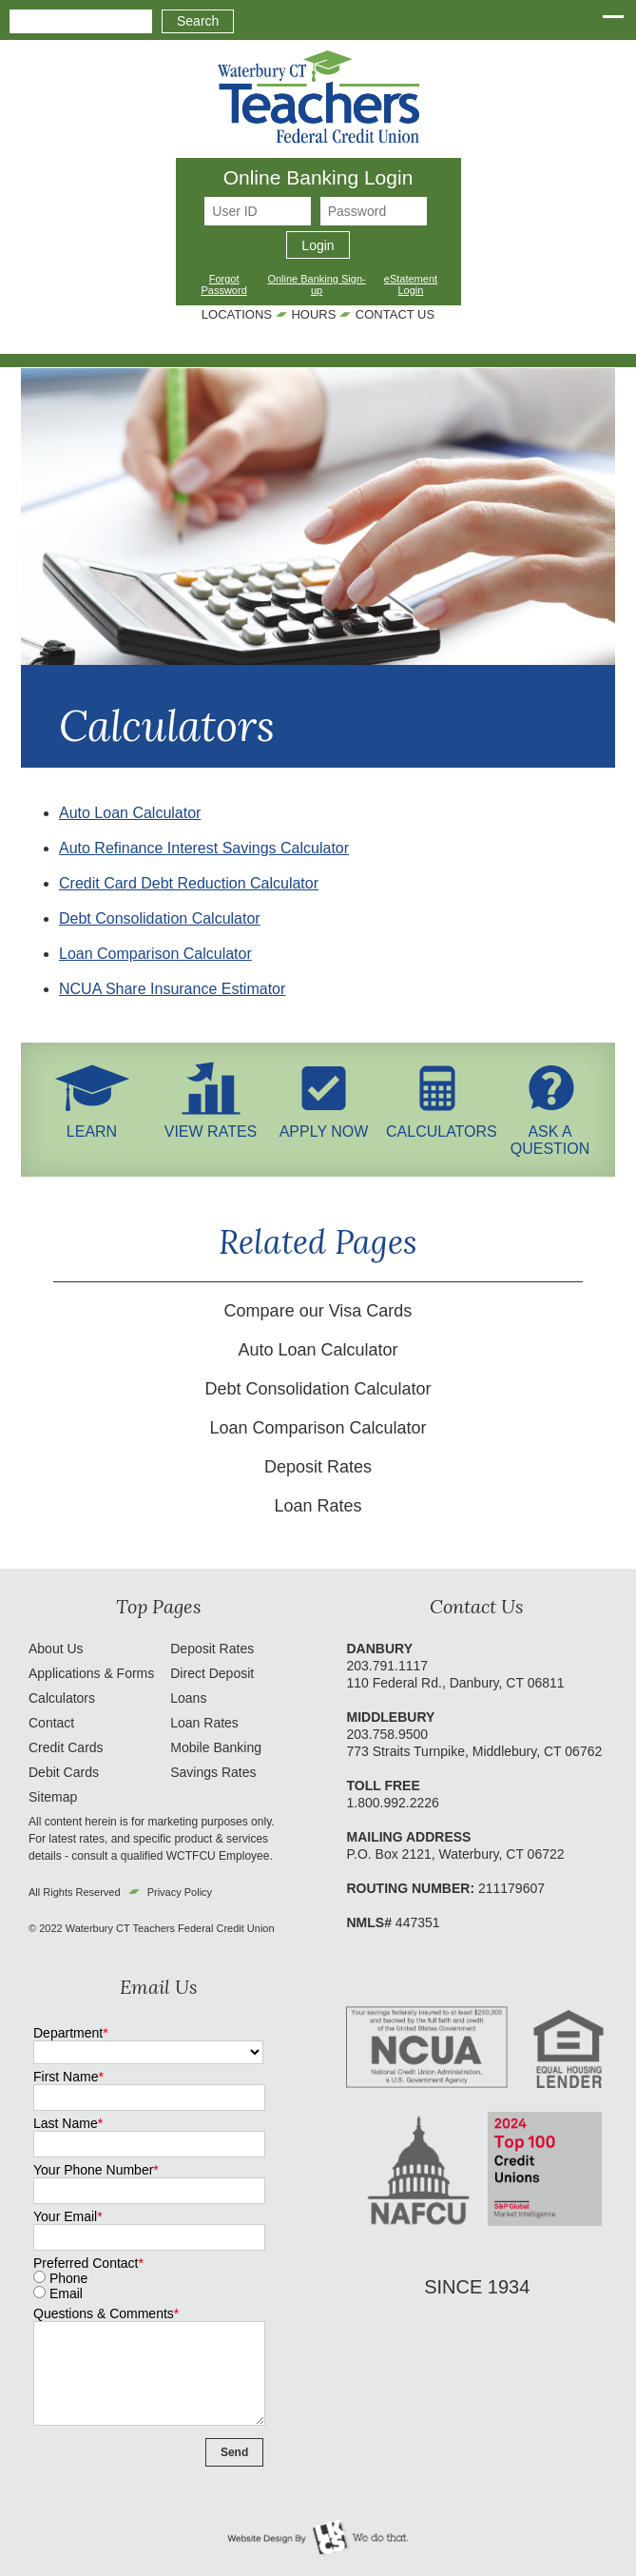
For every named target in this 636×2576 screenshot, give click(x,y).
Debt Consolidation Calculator (159, 918)
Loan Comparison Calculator (155, 954)
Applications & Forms (91, 1673)
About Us (56, 1648)
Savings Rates (213, 1772)
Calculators (62, 1698)
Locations (237, 314)
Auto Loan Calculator (130, 813)
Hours (313, 314)
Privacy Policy (179, 1892)
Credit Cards (66, 1747)
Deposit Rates (318, 1466)
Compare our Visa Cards (318, 1310)
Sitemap (53, 1797)
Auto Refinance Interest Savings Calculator (204, 848)
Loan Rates (317, 1505)
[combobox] (81, 21)
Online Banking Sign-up (316, 284)
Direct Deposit (212, 1673)
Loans (188, 1698)
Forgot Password (223, 284)
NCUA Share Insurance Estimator (172, 989)
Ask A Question (550, 1131)
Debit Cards (64, 1772)
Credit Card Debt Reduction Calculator (188, 883)
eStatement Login (410, 284)
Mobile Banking (215, 1747)
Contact (51, 1722)
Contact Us (395, 314)
